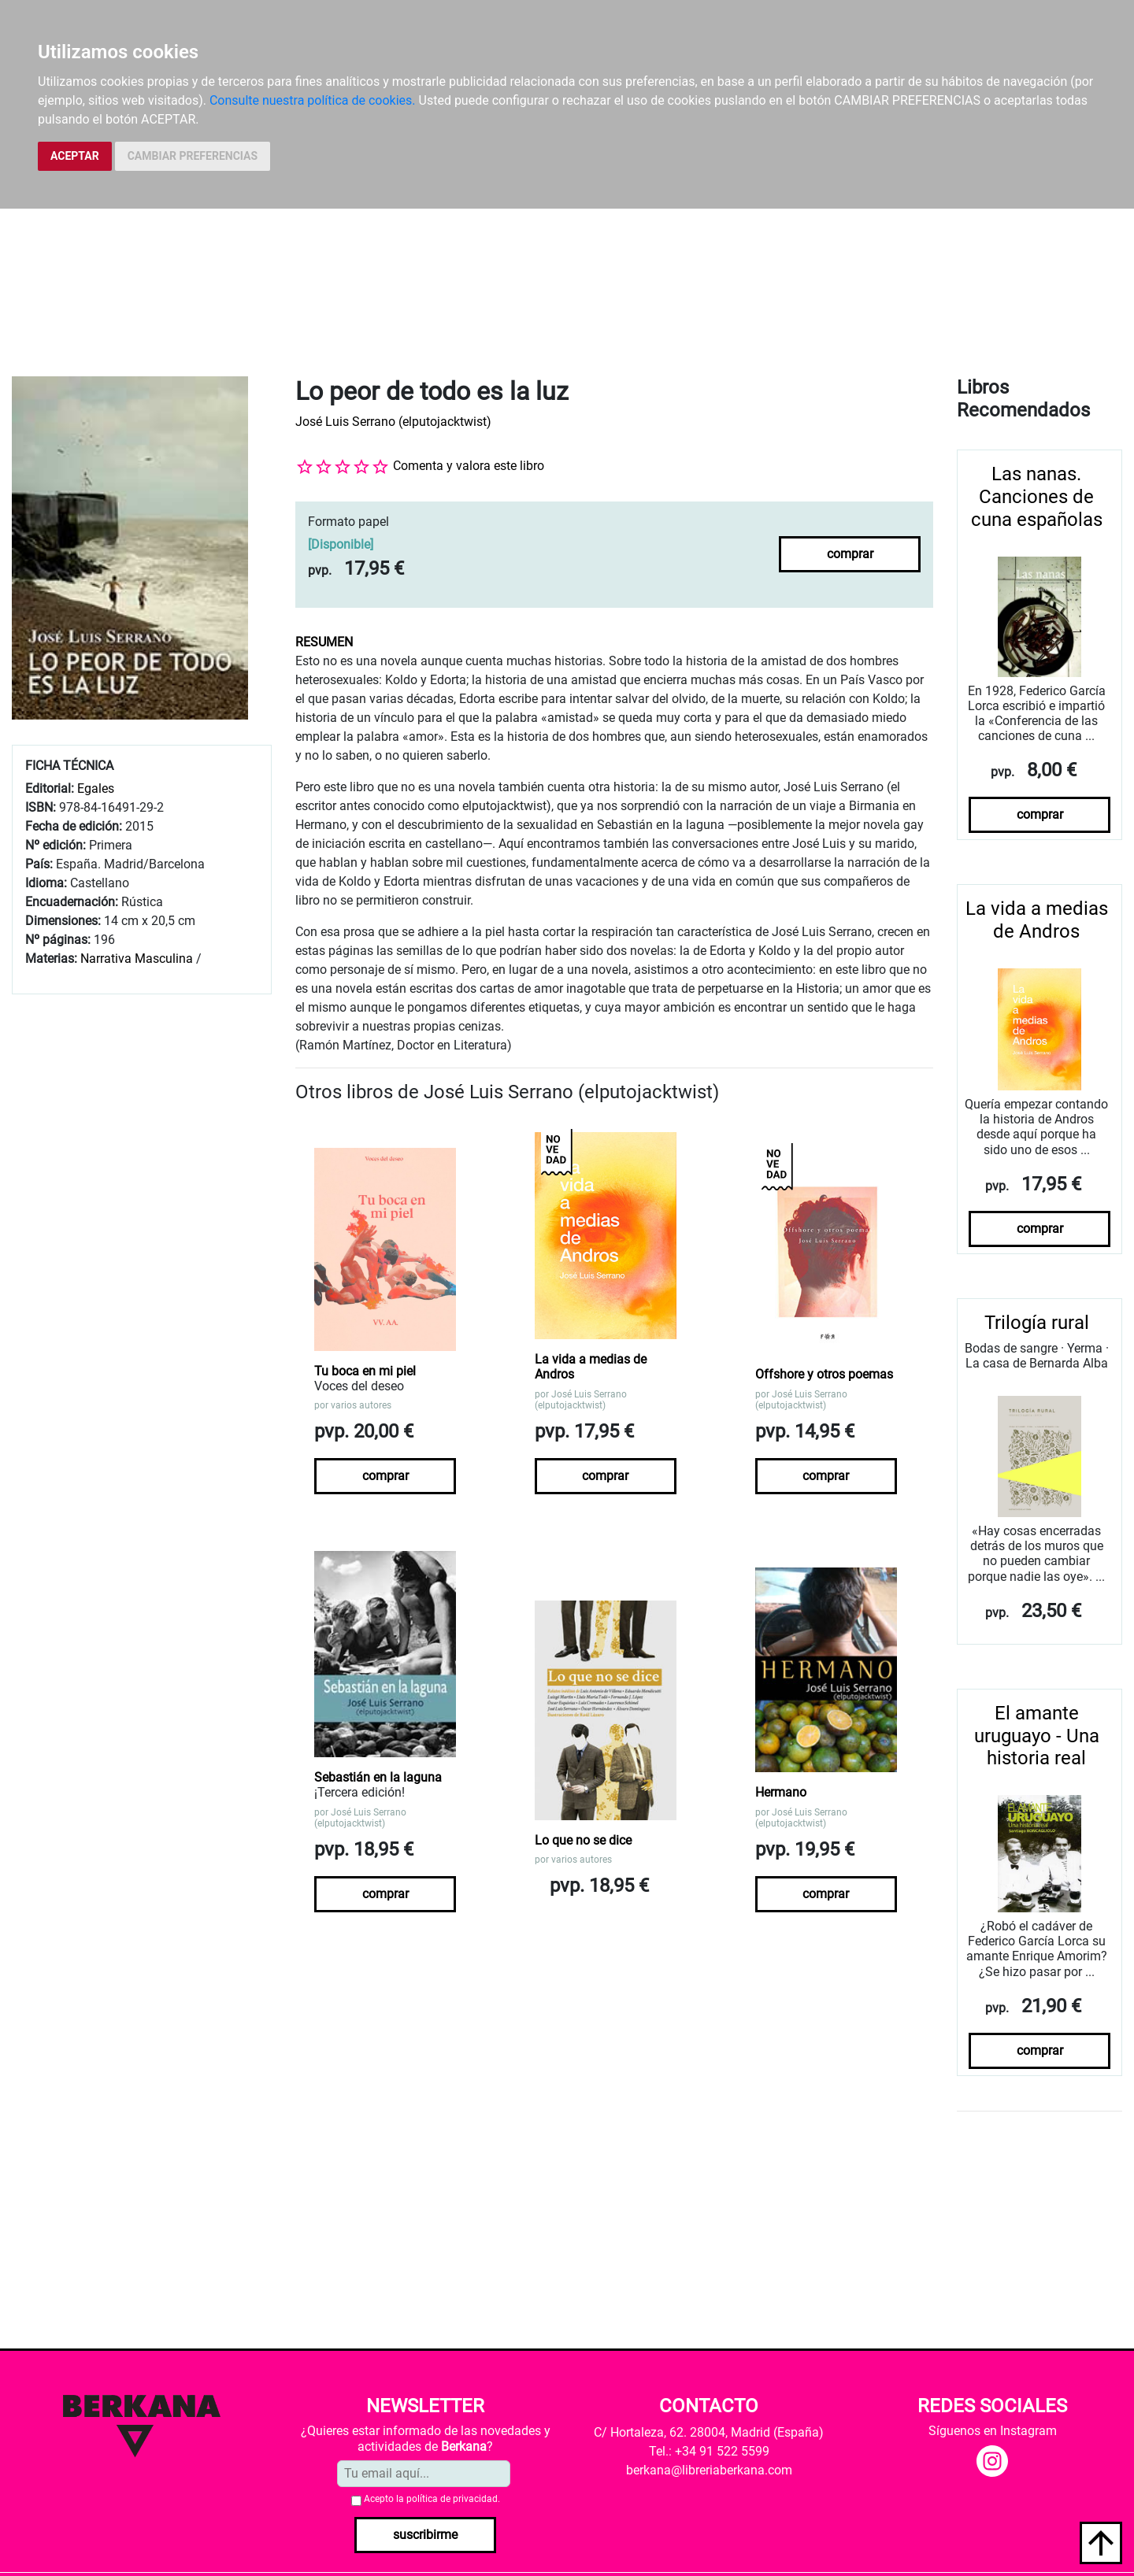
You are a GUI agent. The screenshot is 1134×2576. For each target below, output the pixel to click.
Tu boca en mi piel (365, 1371)
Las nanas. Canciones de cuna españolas (1036, 497)
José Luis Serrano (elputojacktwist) (393, 421)
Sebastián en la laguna (378, 1777)
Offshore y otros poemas (824, 1374)
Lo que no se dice (583, 1840)
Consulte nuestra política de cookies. (312, 100)
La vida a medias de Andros (591, 1367)
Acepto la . (432, 2498)
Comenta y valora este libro (468, 465)
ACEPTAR (74, 156)
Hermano (780, 1792)
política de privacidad (452, 2498)
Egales (95, 788)
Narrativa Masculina (136, 958)
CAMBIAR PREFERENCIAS (193, 156)
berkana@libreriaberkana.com (709, 2470)
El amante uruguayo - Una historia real (1036, 1736)
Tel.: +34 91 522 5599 (709, 2451)
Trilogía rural (1036, 1323)
